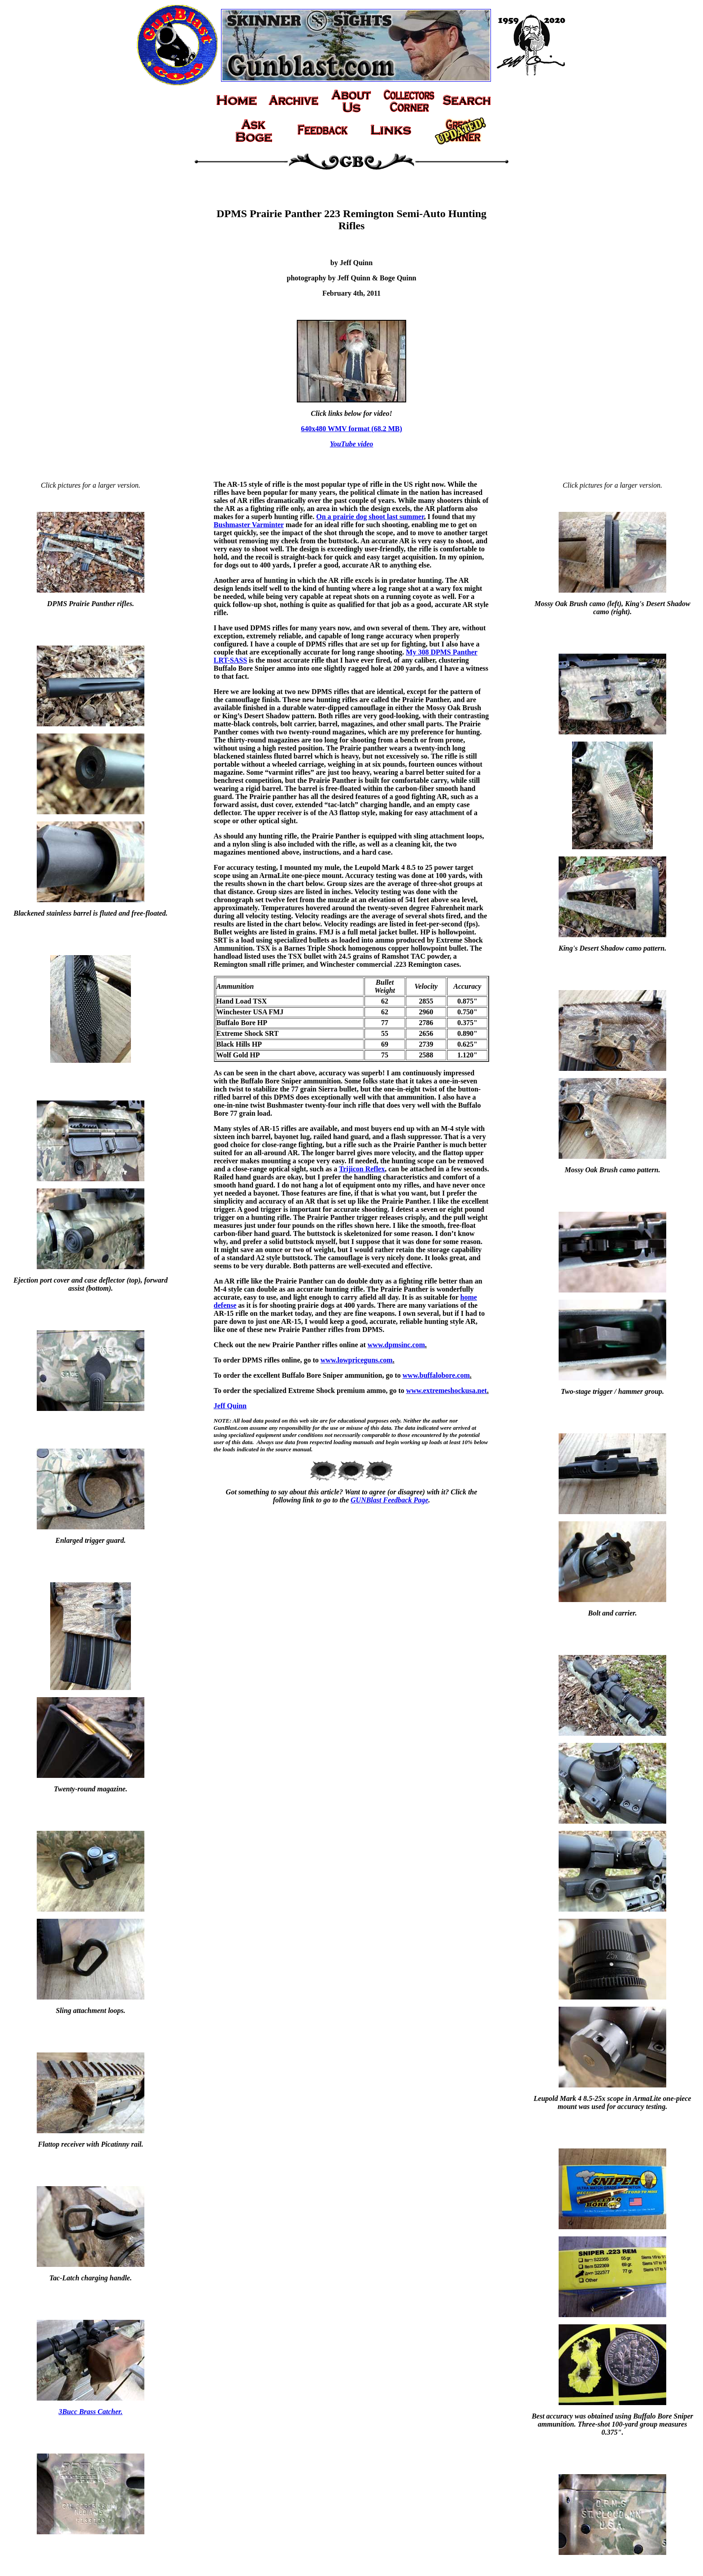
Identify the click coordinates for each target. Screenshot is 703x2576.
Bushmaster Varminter (249, 524)
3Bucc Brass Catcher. (91, 2411)
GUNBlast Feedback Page (389, 1500)
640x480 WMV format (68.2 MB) (351, 428)
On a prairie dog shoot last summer (370, 516)
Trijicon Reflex (362, 1169)
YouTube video (351, 444)
